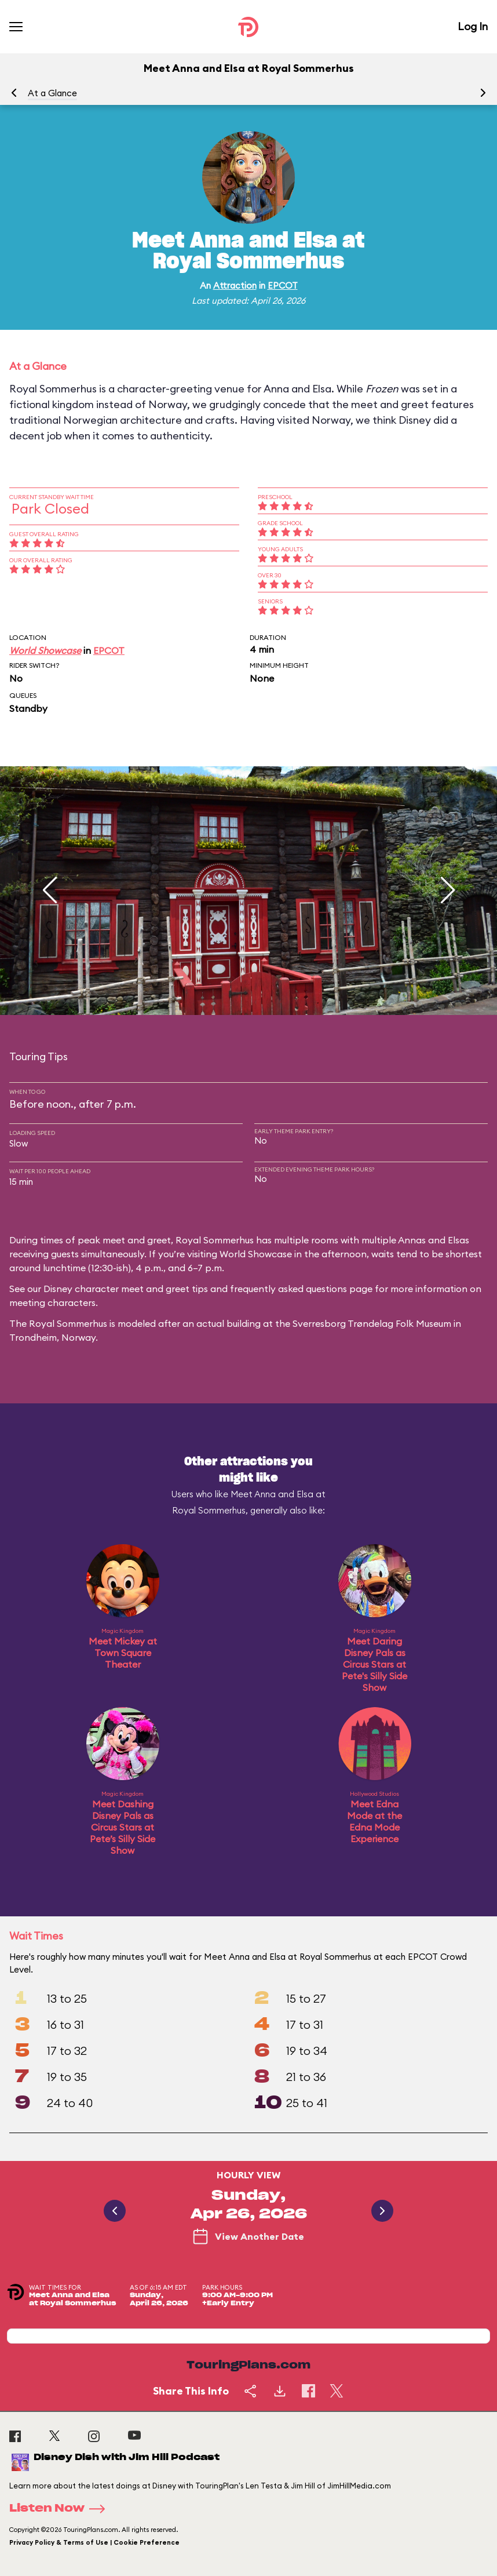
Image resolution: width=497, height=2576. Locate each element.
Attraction (235, 285)
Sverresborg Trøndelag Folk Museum (372, 1323)
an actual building (221, 1323)
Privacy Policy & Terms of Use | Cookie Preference (94, 2542)
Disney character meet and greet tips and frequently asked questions (195, 1288)
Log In (473, 26)
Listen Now (60, 2509)
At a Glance (52, 93)
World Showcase (45, 650)
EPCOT (283, 285)
